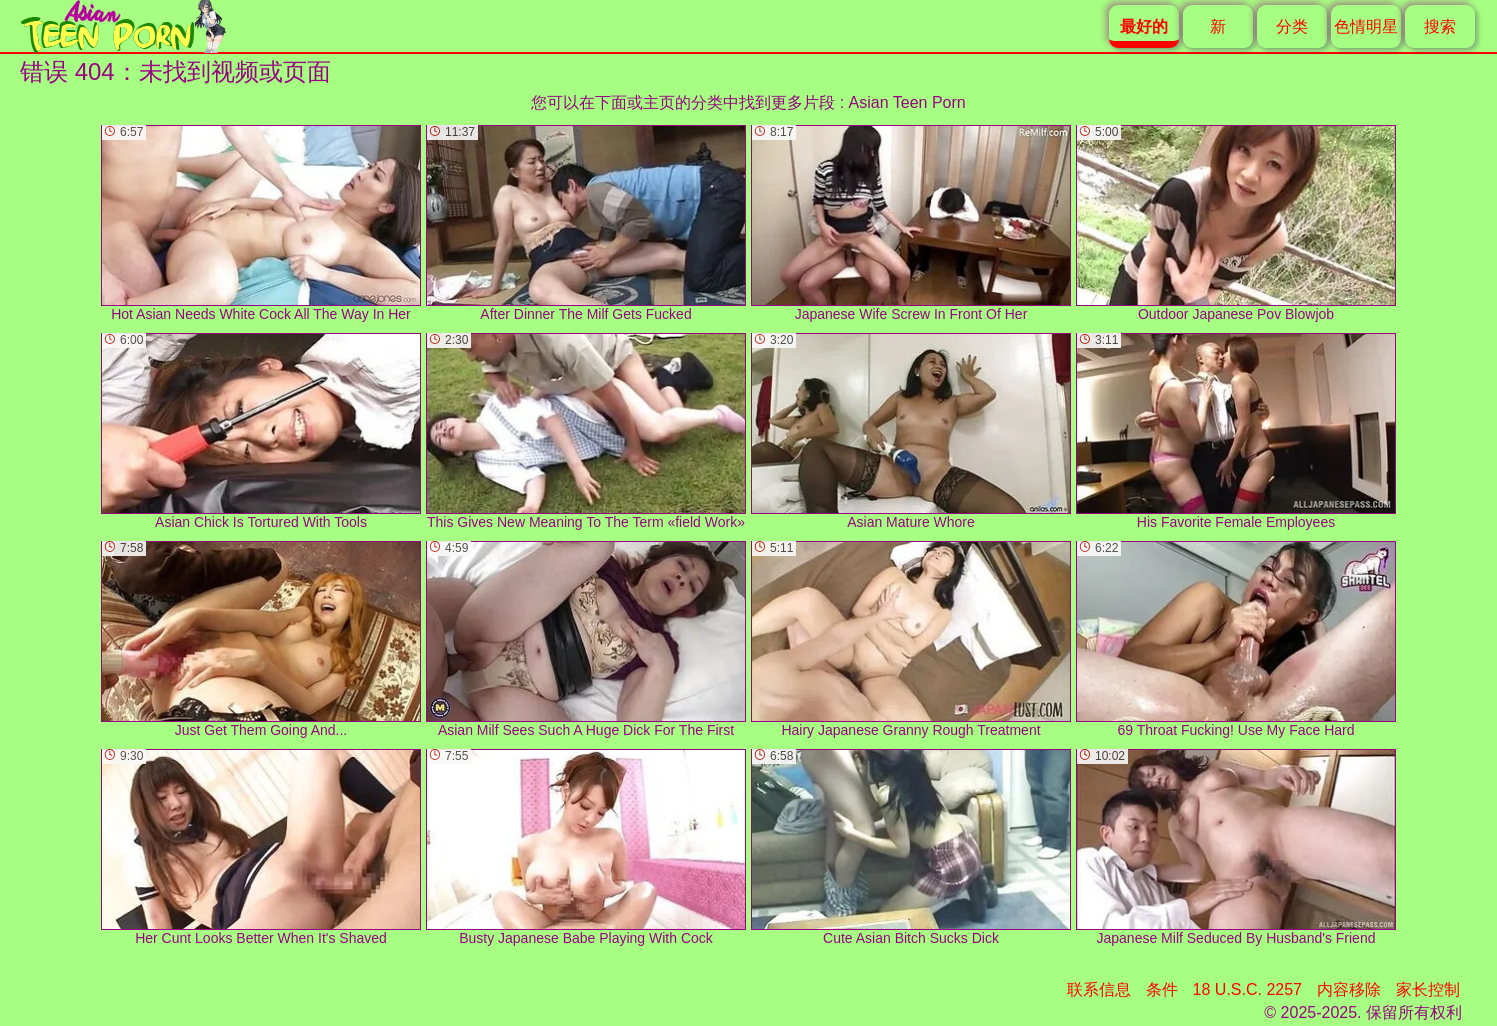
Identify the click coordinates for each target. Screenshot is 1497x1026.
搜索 (1440, 26)
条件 (1162, 989)
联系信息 (1099, 989)
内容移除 (1349, 989)
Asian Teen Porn (907, 102)
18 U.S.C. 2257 (1247, 989)
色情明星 (1366, 26)
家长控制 (1428, 989)
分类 (1292, 26)
